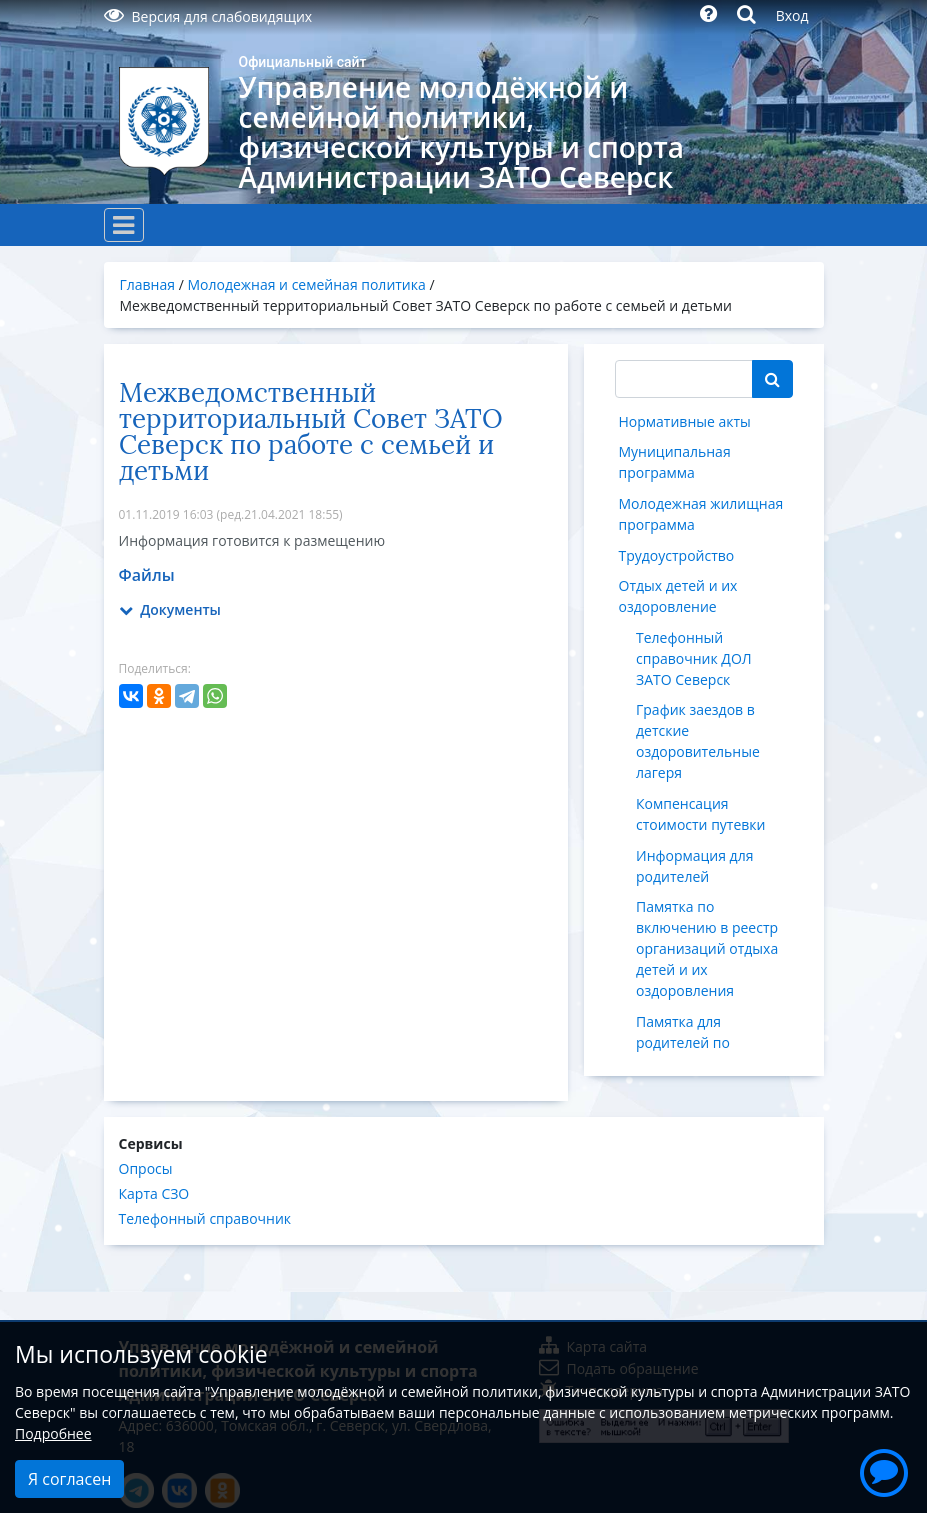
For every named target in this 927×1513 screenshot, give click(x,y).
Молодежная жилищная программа (701, 514)
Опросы (146, 1168)
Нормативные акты (685, 421)
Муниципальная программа (675, 462)
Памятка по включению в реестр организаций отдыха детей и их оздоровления (707, 948)
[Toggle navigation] (124, 225)
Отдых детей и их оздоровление (678, 596)
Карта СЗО (154, 1193)
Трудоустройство (677, 555)
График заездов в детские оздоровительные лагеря (698, 741)
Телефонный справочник (205, 1218)
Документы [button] (170, 609)
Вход (792, 15)
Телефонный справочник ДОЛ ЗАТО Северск (694, 658)
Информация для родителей (694, 866)
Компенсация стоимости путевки (700, 814)
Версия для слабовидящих (208, 16)
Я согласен (69, 1479)
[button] (884, 1470)
